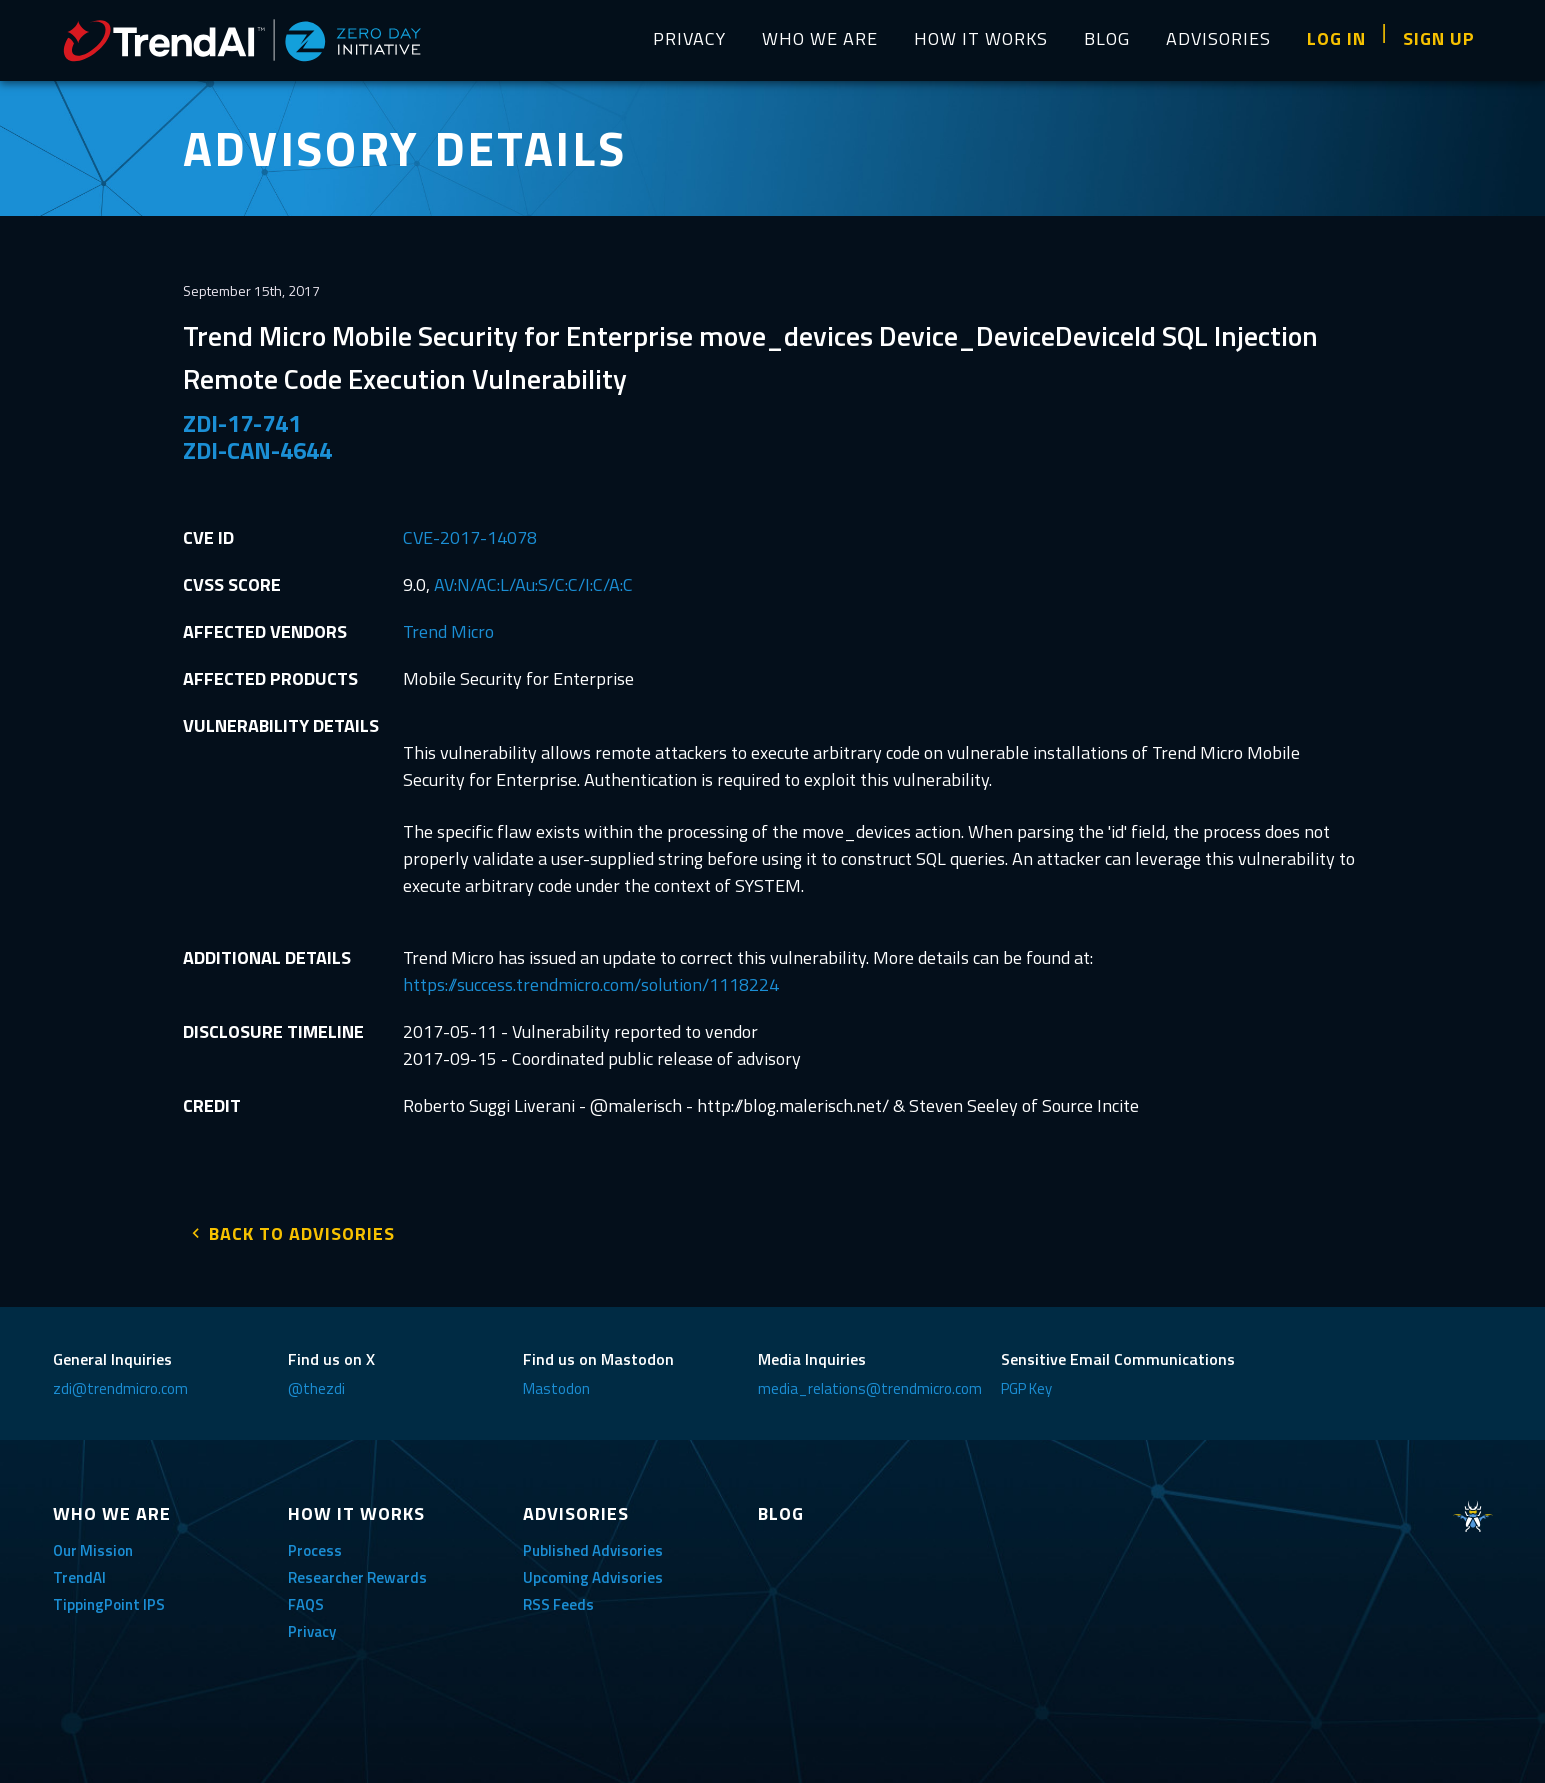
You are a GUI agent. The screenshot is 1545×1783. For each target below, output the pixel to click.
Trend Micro (448, 631)
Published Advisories (593, 1543)
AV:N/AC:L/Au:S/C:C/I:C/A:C (533, 584)
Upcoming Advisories (593, 1570)
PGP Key (1026, 1381)
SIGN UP (1439, 38)
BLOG (1107, 38)
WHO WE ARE (820, 38)
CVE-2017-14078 (470, 537)
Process (315, 1543)
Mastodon (556, 1381)
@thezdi (316, 1381)
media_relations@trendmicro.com (870, 1381)
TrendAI (79, 1570)
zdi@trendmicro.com (120, 1381)
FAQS (306, 1597)
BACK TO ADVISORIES (302, 1226)
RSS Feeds (558, 1597)
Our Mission (93, 1543)
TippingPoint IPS (109, 1597)
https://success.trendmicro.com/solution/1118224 (591, 984)
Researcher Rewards (357, 1570)
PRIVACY (689, 38)
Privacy (312, 1624)
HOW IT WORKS (981, 38)
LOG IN (1336, 38)
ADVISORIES (1218, 38)
